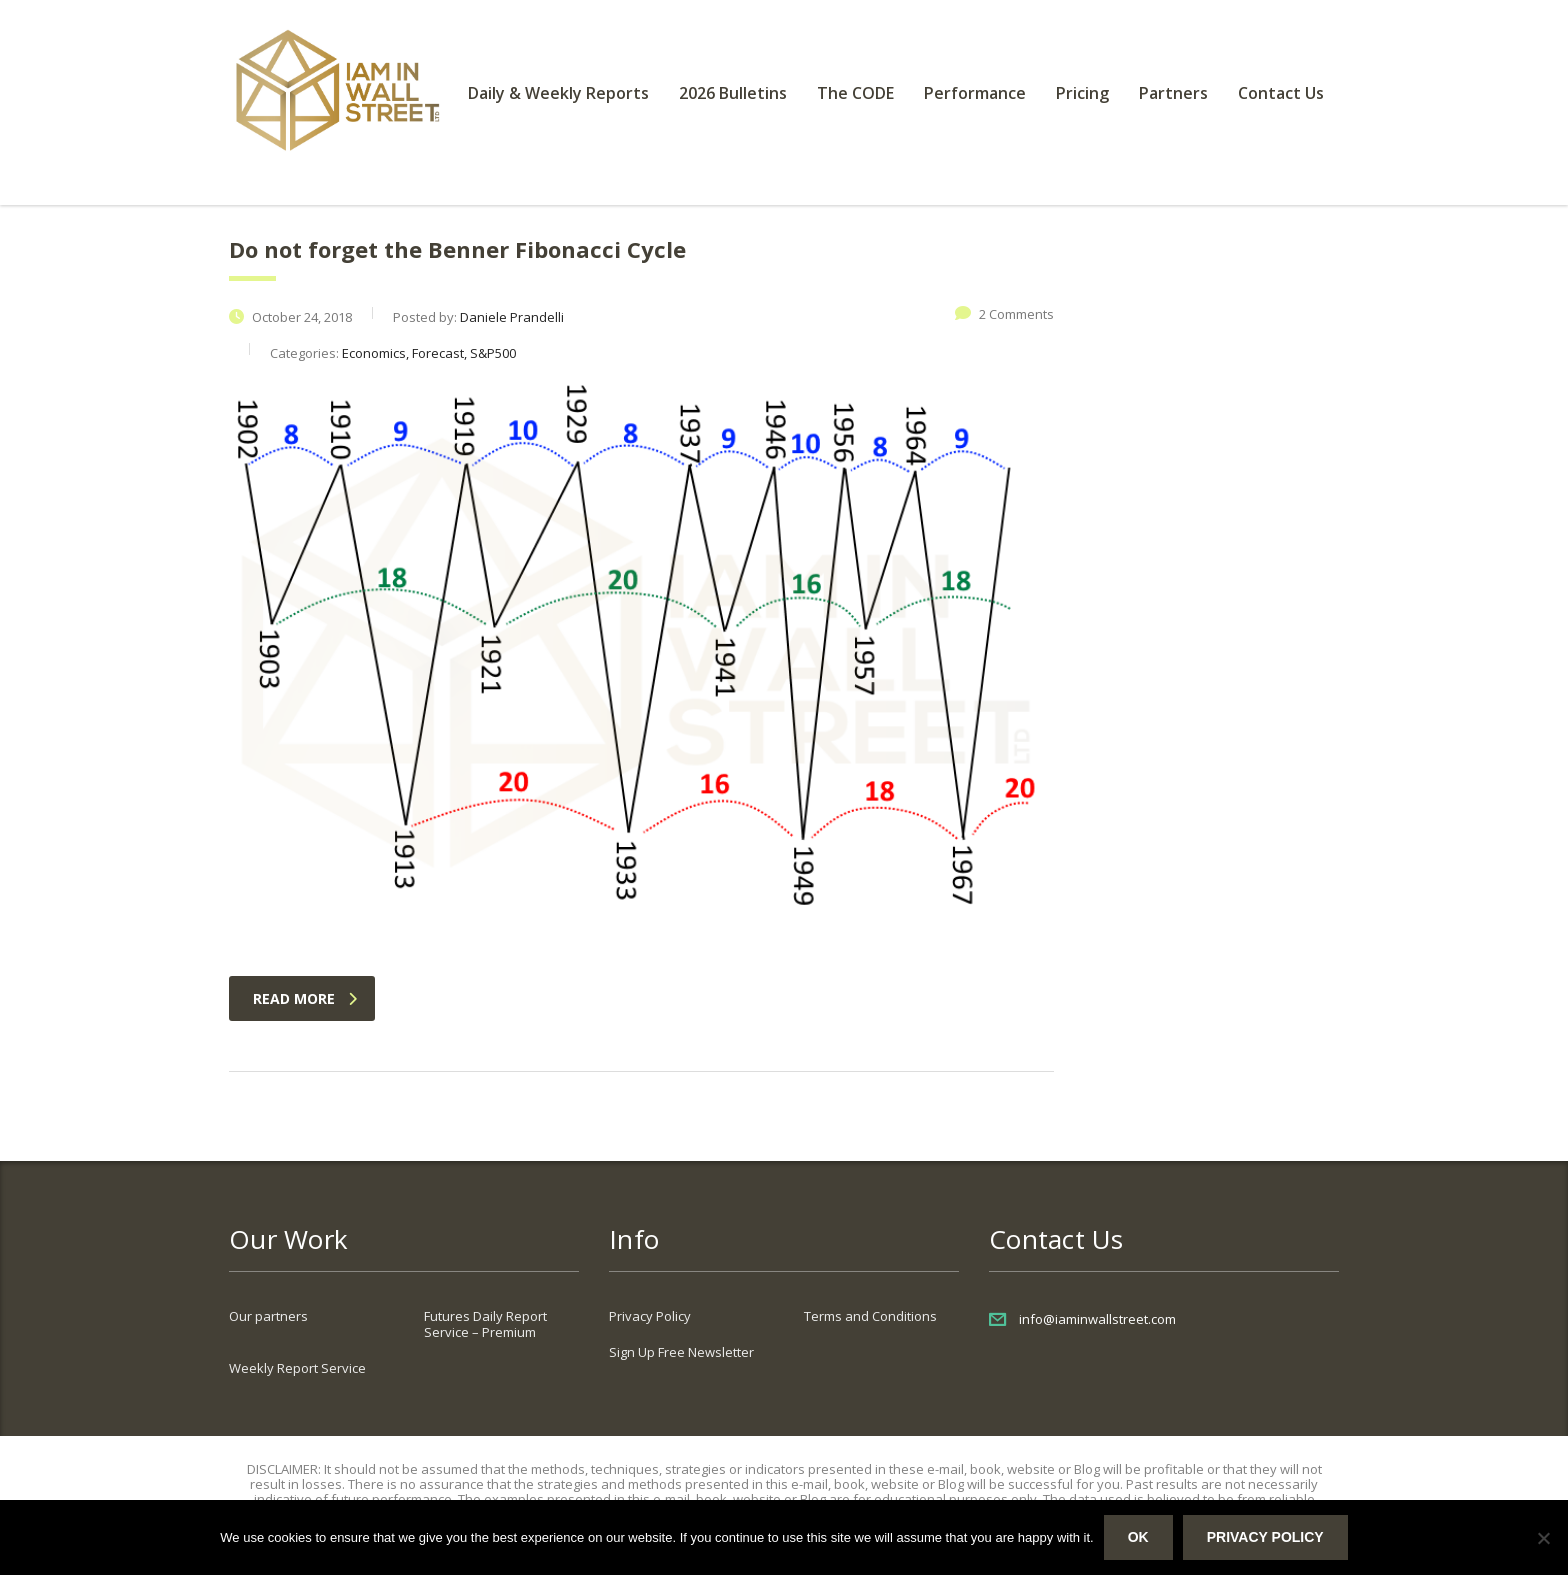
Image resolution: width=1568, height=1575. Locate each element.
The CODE (855, 93)
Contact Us (1281, 93)
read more (305, 998)
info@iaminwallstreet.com (1097, 1319)
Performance (975, 93)
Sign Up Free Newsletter (681, 1352)
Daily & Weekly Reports (558, 93)
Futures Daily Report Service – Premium (485, 1324)
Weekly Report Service (297, 1368)
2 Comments (1004, 314)
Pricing (1082, 93)
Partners (1173, 93)
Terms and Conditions (870, 1316)
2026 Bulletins (733, 93)
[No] (1543, 1538)
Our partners (268, 1316)
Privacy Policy (650, 1316)
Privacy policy (1265, 1537)
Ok (1138, 1537)
